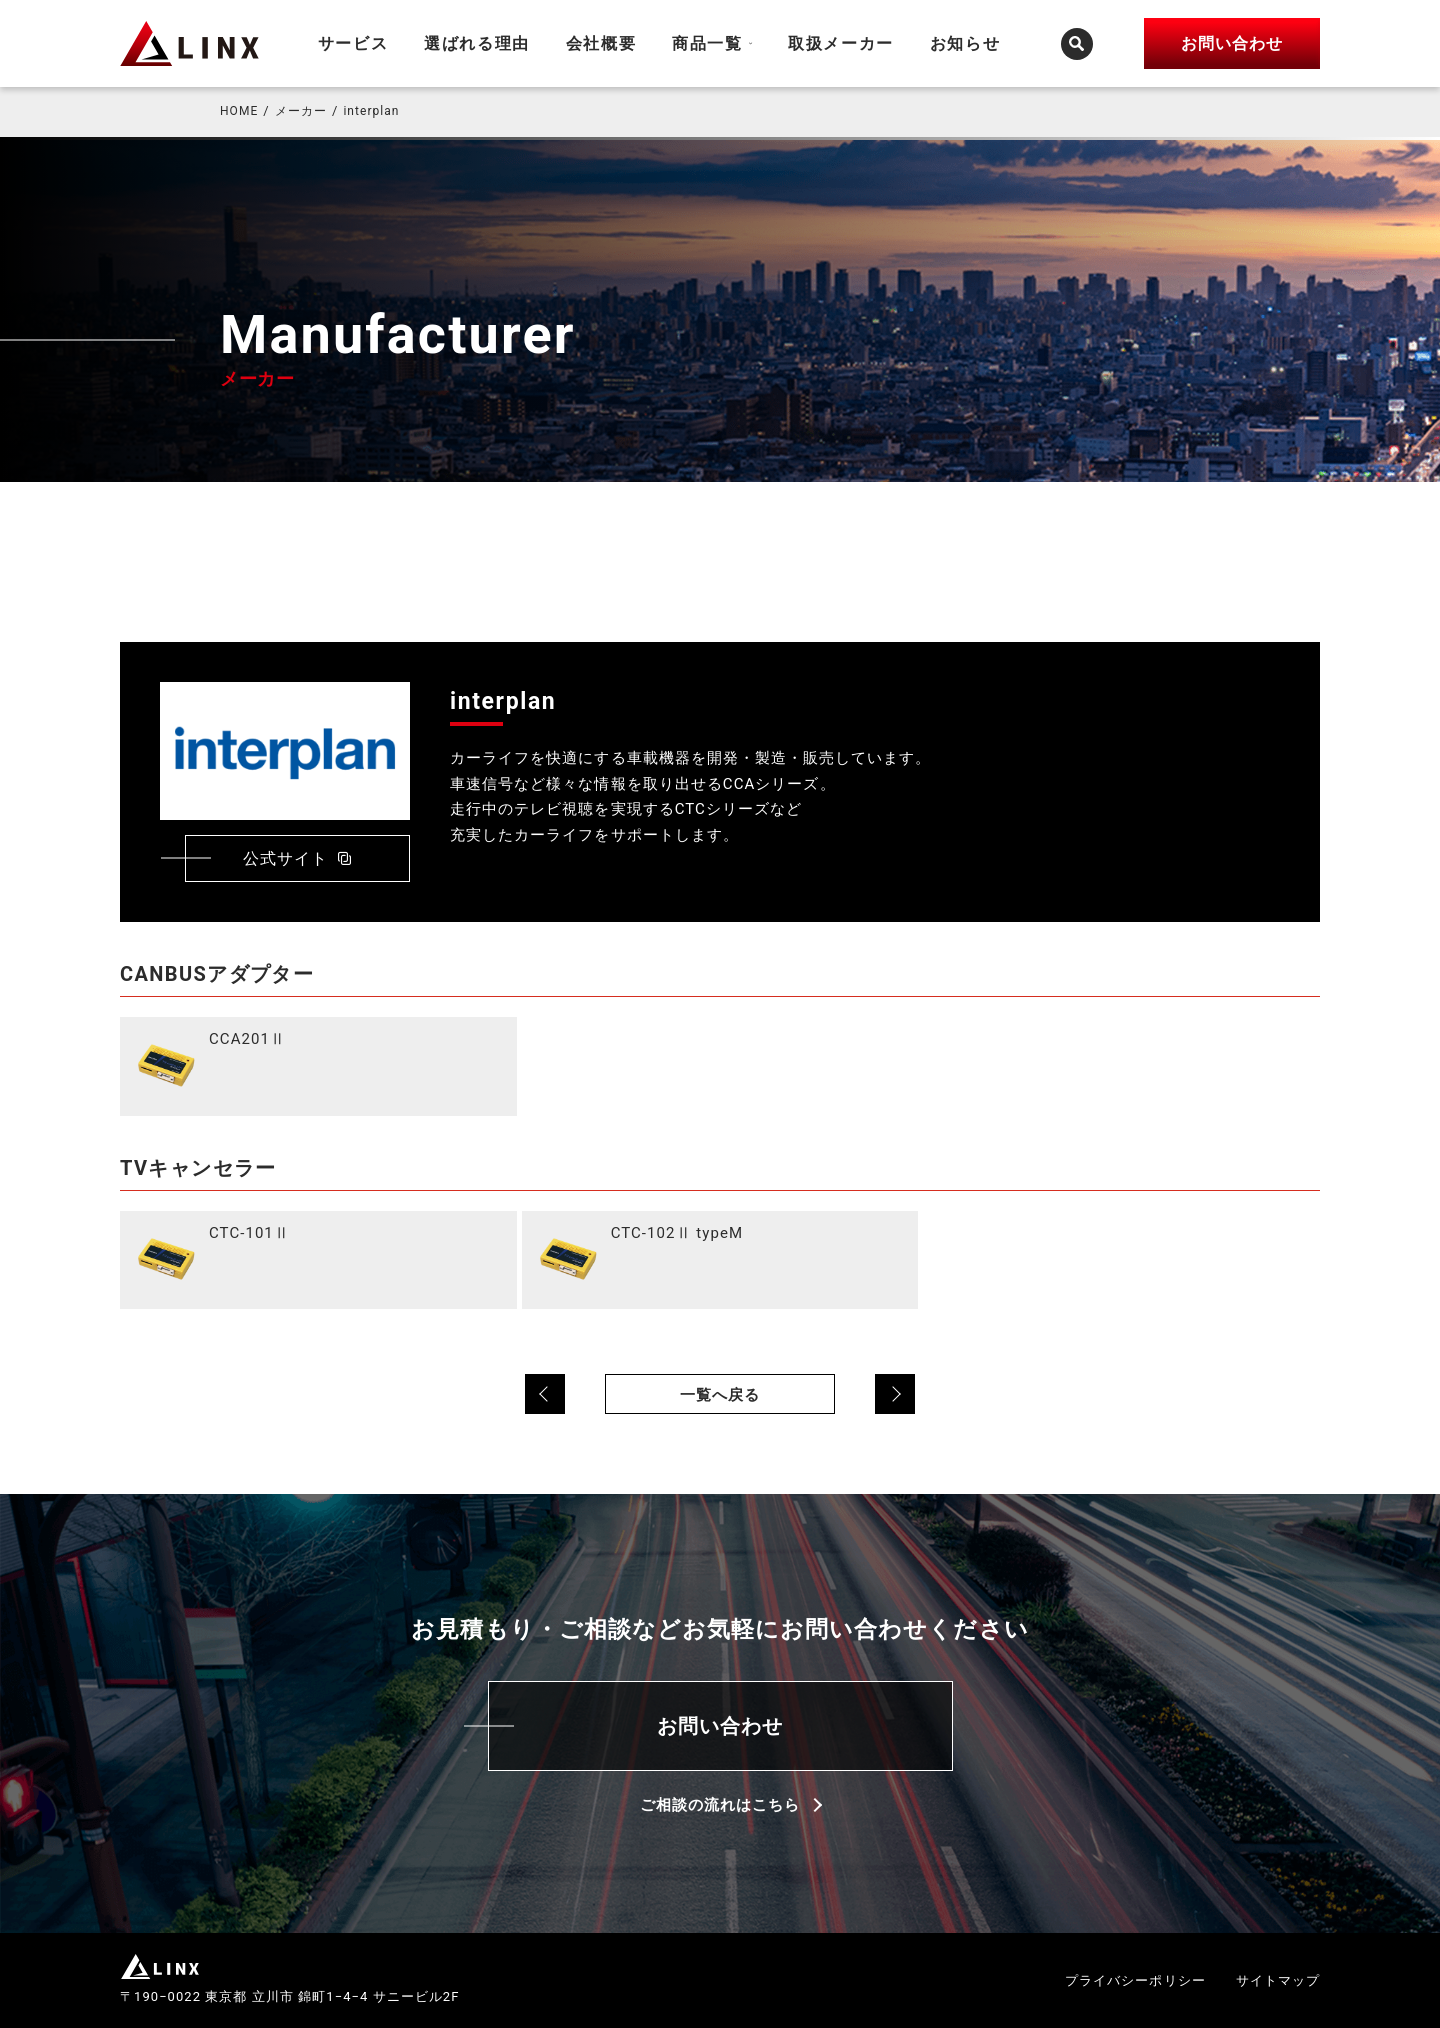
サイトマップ (1278, 1980)
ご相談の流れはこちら (720, 1805)
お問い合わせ (720, 1726)
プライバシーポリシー (1135, 1980)
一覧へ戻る (720, 1395)
